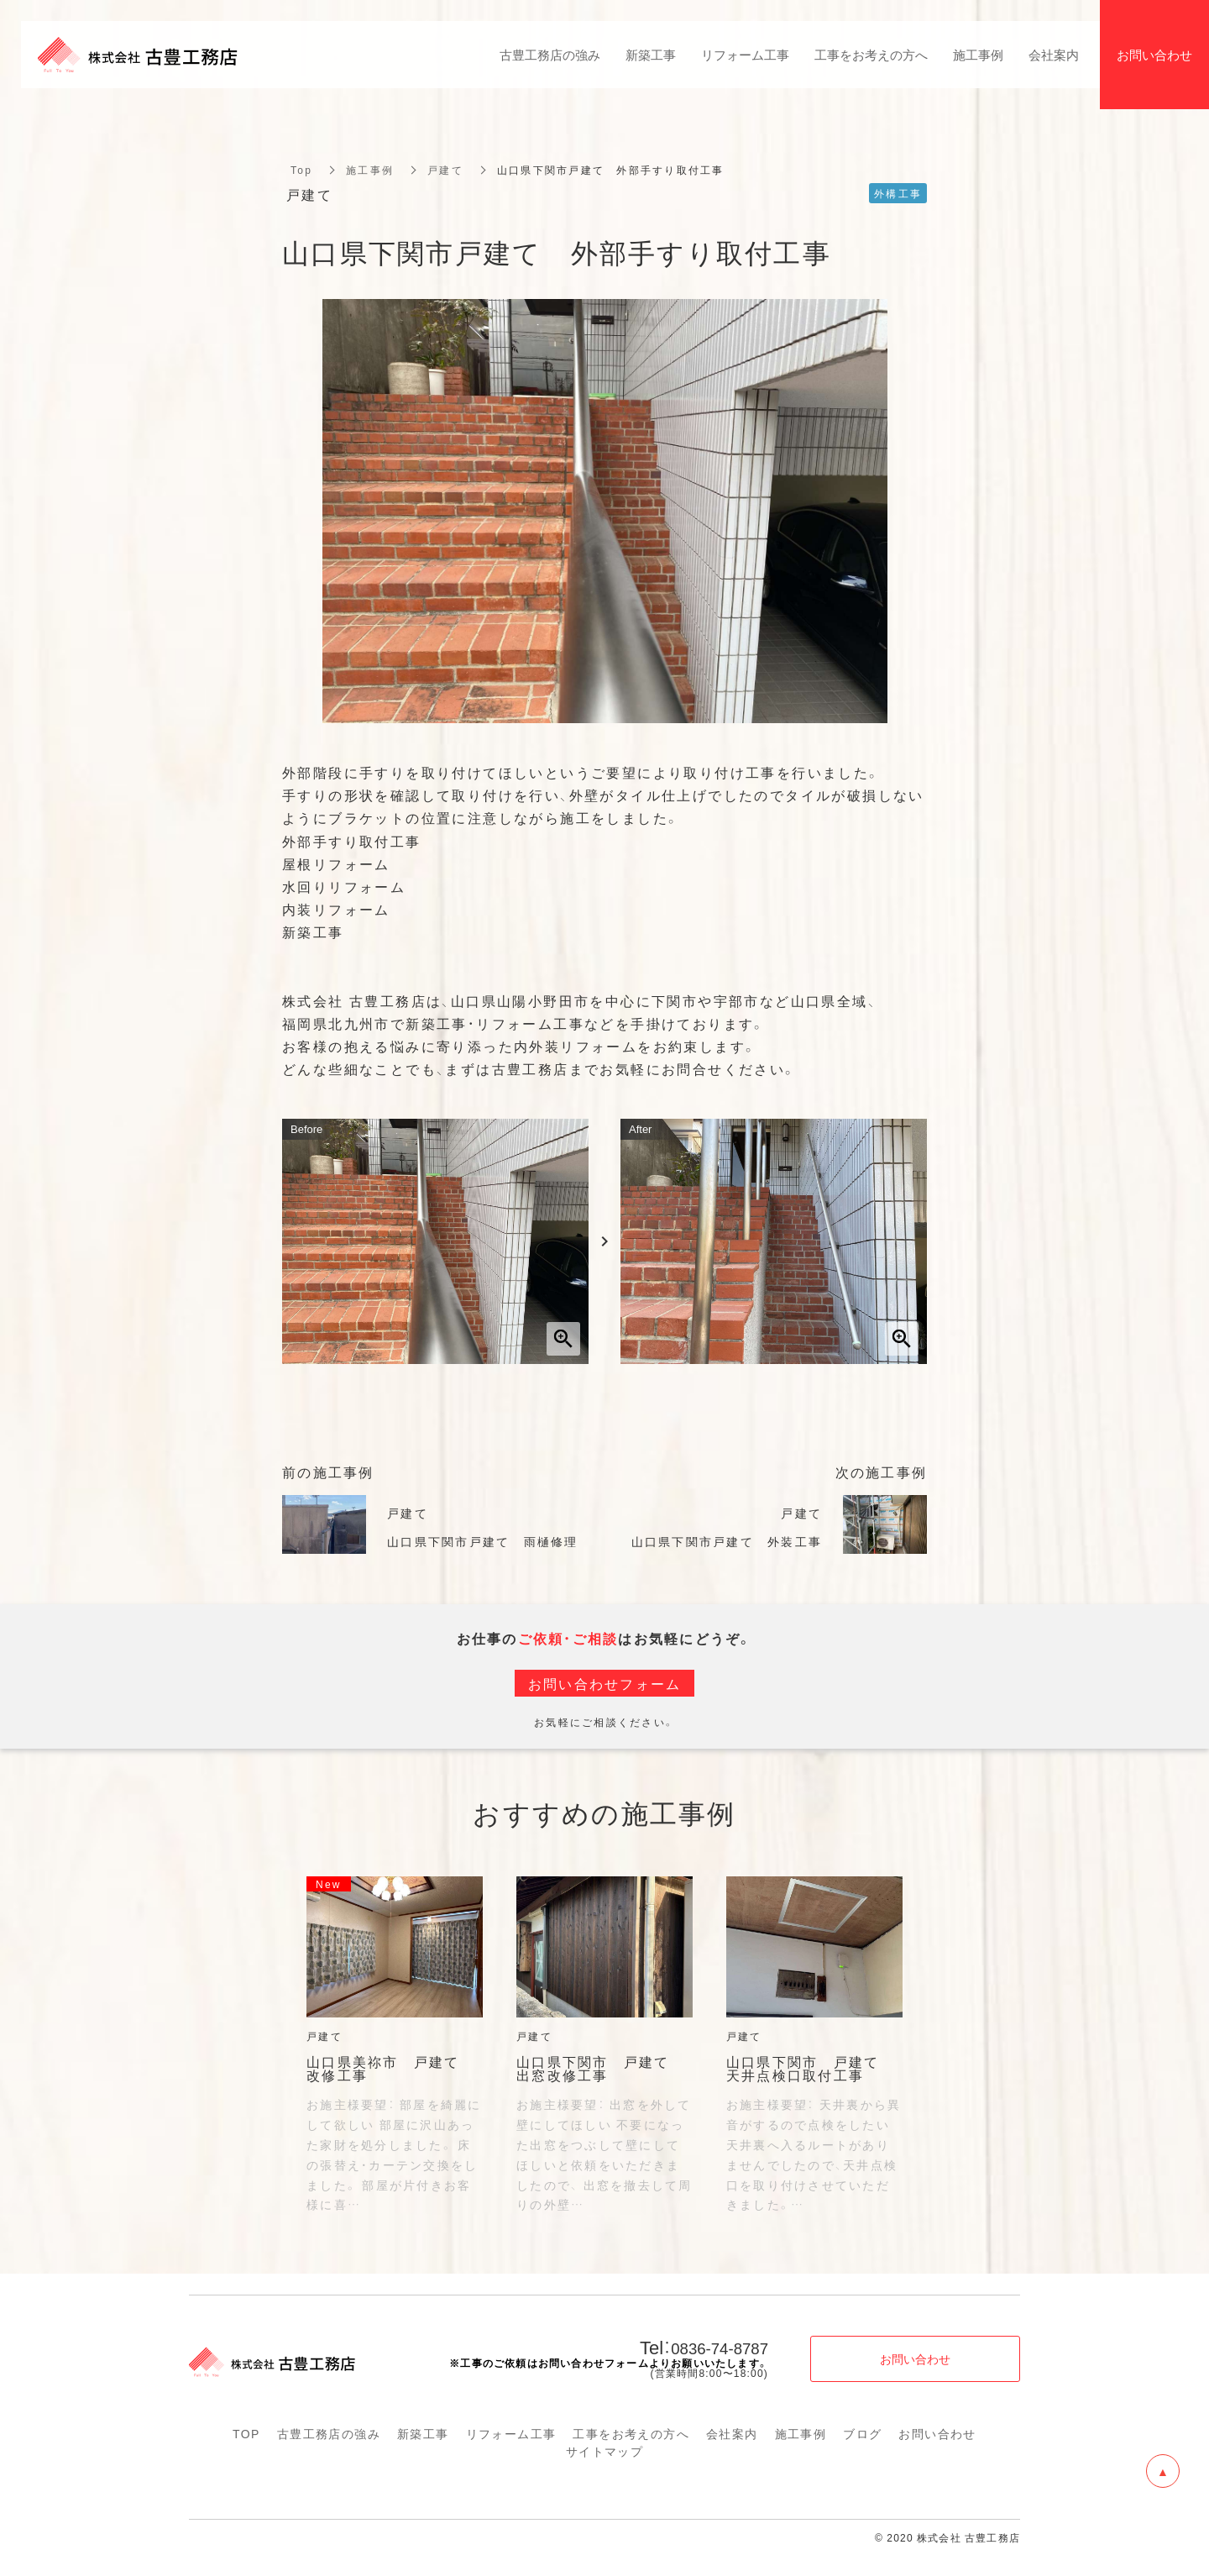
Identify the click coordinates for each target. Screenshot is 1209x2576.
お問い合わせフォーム (605, 1683)
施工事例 (370, 169)
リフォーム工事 (511, 2433)
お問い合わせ (937, 2433)
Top (301, 169)
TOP (246, 2433)
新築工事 (423, 2433)
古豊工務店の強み (328, 2433)
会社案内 (732, 2433)
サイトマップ (604, 2450)
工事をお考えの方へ (631, 2433)
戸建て (445, 169)
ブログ (862, 2433)
